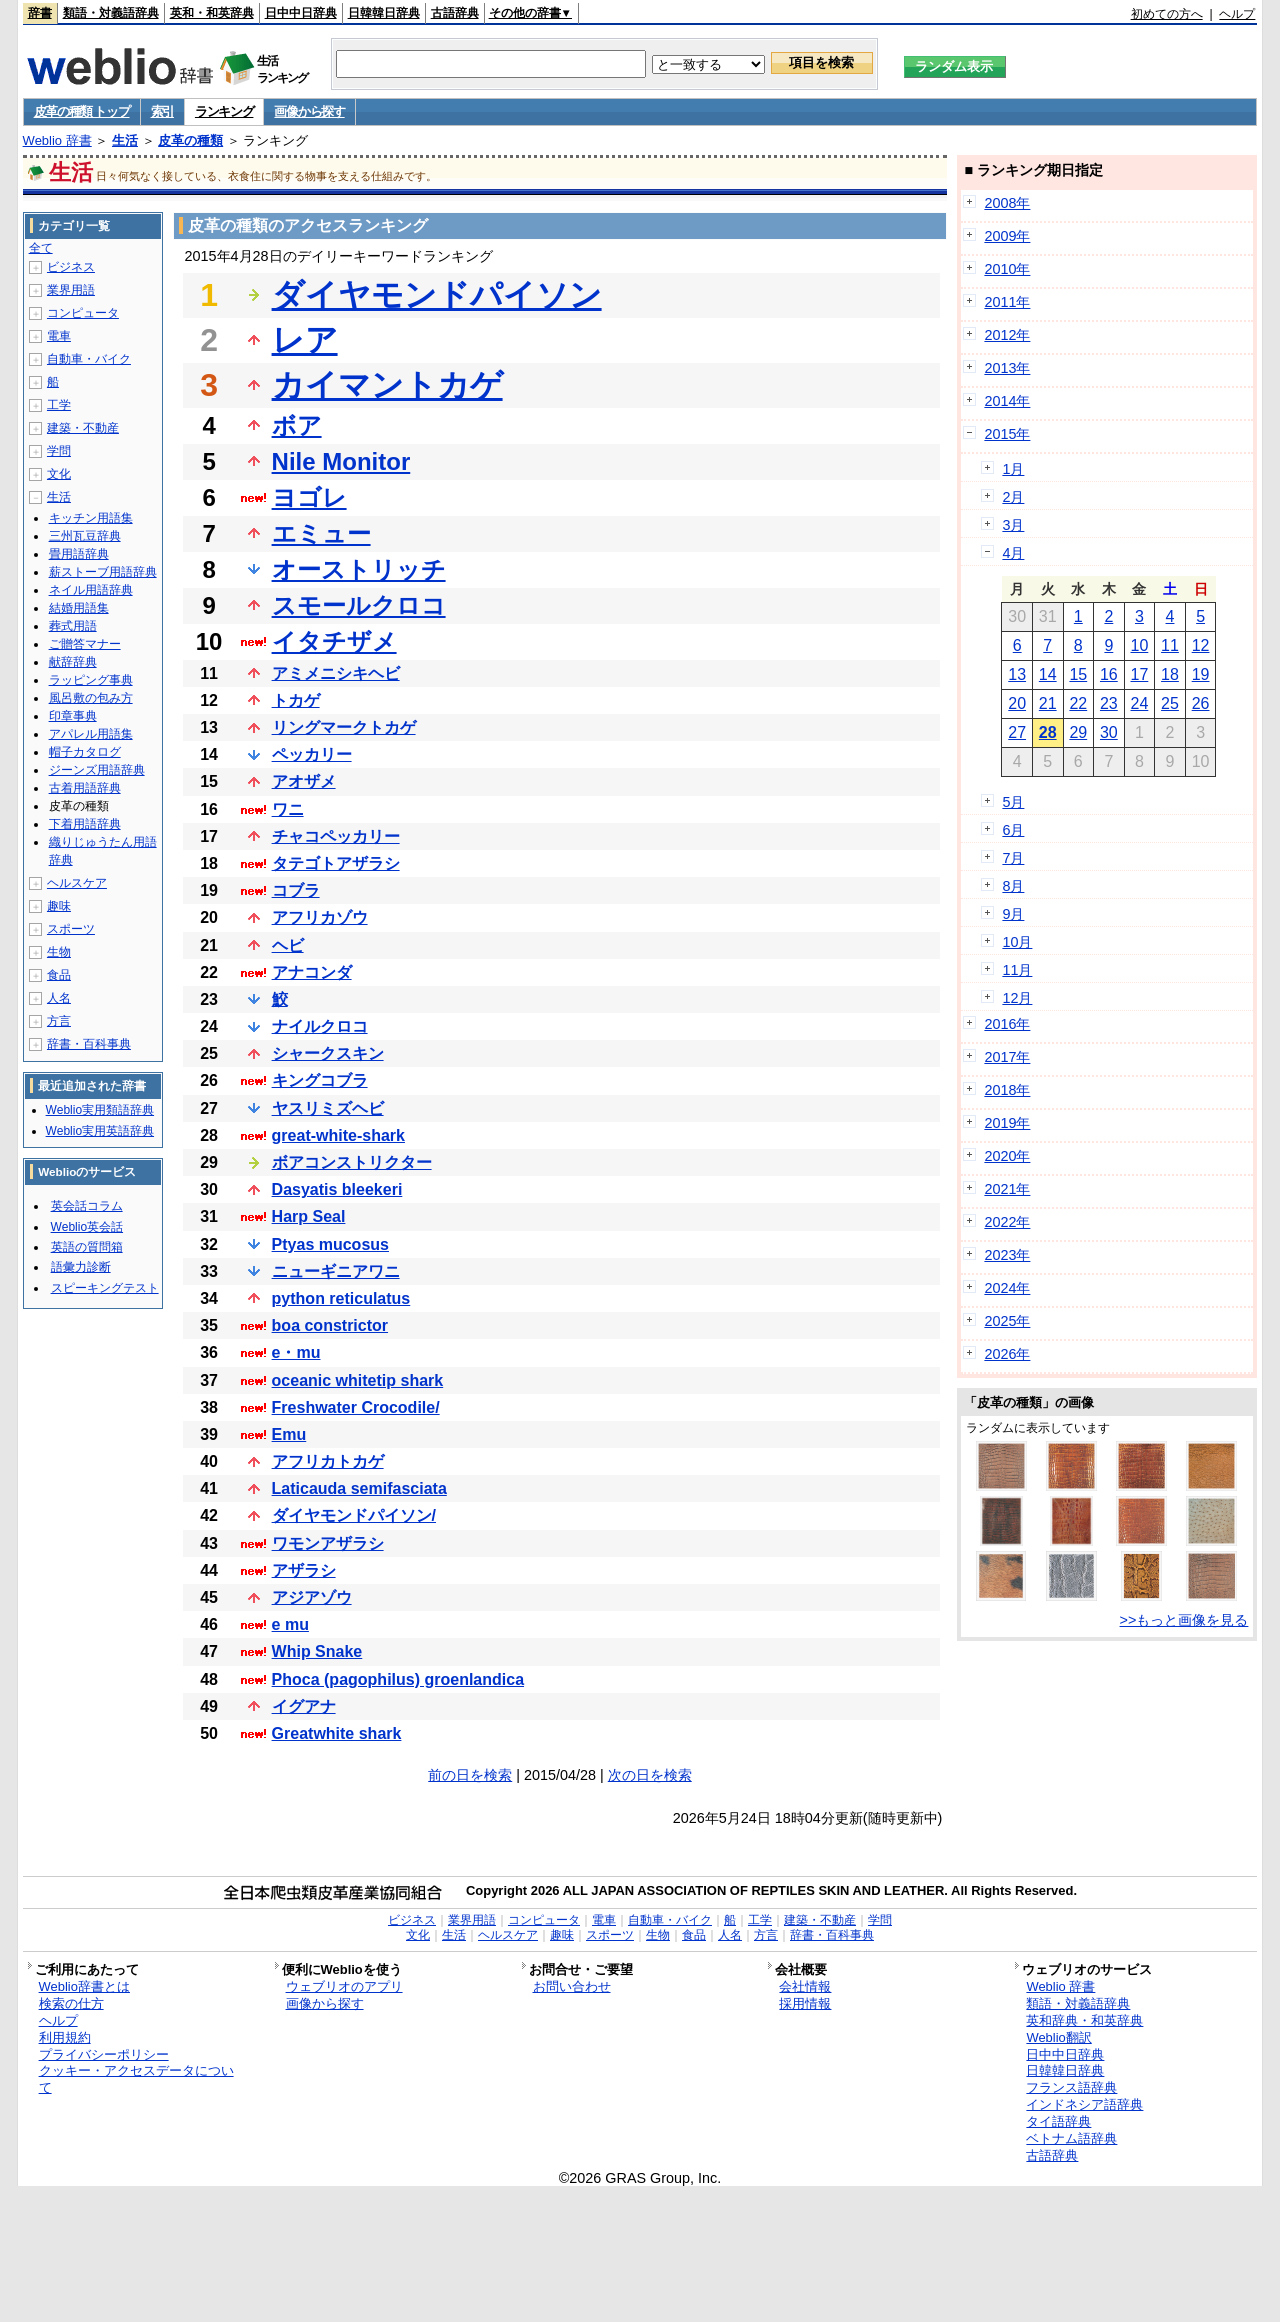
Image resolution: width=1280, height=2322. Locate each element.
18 (1170, 674)
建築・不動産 (83, 428)
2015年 (1007, 434)
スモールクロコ (359, 605)
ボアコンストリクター (352, 1162)
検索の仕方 (71, 2003)
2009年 (1007, 236)
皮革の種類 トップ (82, 111)
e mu (290, 1624)
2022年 (1007, 1222)
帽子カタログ (85, 752)
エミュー (321, 533)
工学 (59, 405)
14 (1048, 674)
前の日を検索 (470, 1775)
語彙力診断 (81, 1267)
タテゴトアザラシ (336, 863)
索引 (162, 111)
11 (1170, 645)
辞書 (40, 13)
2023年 (1007, 1255)
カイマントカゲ (387, 385)
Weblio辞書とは (84, 1986)
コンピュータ (83, 313)
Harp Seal (309, 1216)
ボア (297, 425)
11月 (1017, 970)
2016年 (1007, 1024)
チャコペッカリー (336, 836)
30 (1109, 732)
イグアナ (304, 1706)
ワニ (288, 809)
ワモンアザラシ (328, 1543)
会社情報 (805, 1986)
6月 (1013, 830)
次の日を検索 (650, 1775)
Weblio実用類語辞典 (100, 1110)
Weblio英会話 (87, 1227)
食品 (59, 975)
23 (1109, 703)
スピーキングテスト (105, 1288)
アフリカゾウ (320, 917)
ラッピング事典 (91, 680)
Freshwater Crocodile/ (356, 1407)
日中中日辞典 (301, 13)
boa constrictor (330, 1325)
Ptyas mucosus (330, 1244)
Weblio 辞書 (57, 140)
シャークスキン (328, 1053)
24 (1140, 703)
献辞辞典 (73, 662)
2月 (1013, 497)
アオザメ (304, 781)
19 (1201, 674)
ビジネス (71, 267)
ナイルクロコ (320, 1026)
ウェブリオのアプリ (344, 1986)
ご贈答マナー (85, 644)
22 (1078, 703)
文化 (59, 474)
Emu (289, 1434)
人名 (59, 998)
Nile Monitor (341, 461)
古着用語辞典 (85, 788)
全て (41, 248)
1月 (1013, 469)
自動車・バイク (89, 359)
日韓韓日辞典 (384, 13)
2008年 (1007, 203)
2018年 (1007, 1090)
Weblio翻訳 (1058, 2037)
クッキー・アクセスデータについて (136, 2079)
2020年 (1007, 1156)
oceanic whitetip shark (358, 1380)
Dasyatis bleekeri (337, 1189)
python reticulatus (341, 1298)
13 (1017, 674)
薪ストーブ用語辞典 (103, 572)
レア (305, 340)
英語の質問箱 (87, 1247)
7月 (1013, 858)
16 (1109, 674)
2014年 (1007, 401)
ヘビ (288, 945)
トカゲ (296, 700)
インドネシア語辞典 (1084, 2104)
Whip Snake (317, 1651)
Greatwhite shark (337, 1733)
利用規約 (65, 2037)
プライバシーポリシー (104, 2054)
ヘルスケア (77, 883)
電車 (59, 336)
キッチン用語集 (91, 518)
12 (1201, 645)
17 (1140, 674)
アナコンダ (312, 972)
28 (1048, 732)
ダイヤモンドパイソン (437, 295)
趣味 (59, 906)
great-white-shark (338, 1135)
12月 (1017, 998)
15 (1078, 674)
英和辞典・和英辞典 (1084, 2020)
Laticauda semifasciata (359, 1488)
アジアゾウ (312, 1597)
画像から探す (309, 111)
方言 (59, 1021)
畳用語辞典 (79, 554)
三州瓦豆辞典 (85, 536)
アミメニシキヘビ (336, 673)
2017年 (1007, 1057)
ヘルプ (1237, 14)
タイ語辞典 (1058, 2121)
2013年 (1007, 368)
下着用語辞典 (85, 824)
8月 (1013, 886)
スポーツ (71, 929)
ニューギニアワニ (336, 1271)
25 (1170, 703)
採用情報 (805, 2003)
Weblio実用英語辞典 (100, 1131)
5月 (1013, 802)
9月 (1013, 914)
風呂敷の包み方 (91, 698)
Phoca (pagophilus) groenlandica (398, 1679)
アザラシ (304, 1570)
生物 (59, 952)
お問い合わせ (572, 1986)
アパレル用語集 (91, 734)
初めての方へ (1167, 14)
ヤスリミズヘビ (328, 1108)
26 (1201, 703)
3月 (1013, 525)
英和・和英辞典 (212, 13)
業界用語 (71, 290)
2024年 (1007, 1288)
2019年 (1007, 1123)
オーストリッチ (359, 569)
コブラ (296, 890)
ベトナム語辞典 (1071, 2138)
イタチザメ (334, 641)
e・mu (296, 1352)
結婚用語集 (79, 608)
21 (1048, 703)
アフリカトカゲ (328, 1461)
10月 (1017, 942)
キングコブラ (320, 1080)
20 (1017, 703)
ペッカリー (312, 754)
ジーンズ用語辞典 (97, 770)
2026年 (1007, 1354)
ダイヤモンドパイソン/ (354, 1515)
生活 (125, 140)
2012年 (1007, 335)
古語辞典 (455, 13)
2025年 (1007, 1321)
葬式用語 (73, 626)
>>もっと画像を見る (1184, 1620)
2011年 (1007, 302)
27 (1017, 732)
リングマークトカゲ (344, 727)
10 (1140, 645)
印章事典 (73, 716)
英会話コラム (87, 1206)
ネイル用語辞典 (91, 590)
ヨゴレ (309, 497)
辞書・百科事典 (89, 1044)
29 (1078, 732)
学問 (59, 451)
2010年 (1007, 269)
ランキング (224, 111)
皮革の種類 (190, 140)
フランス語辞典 (1071, 2087)
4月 (1013, 553)
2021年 (1007, 1189)
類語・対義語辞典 (111, 13)
